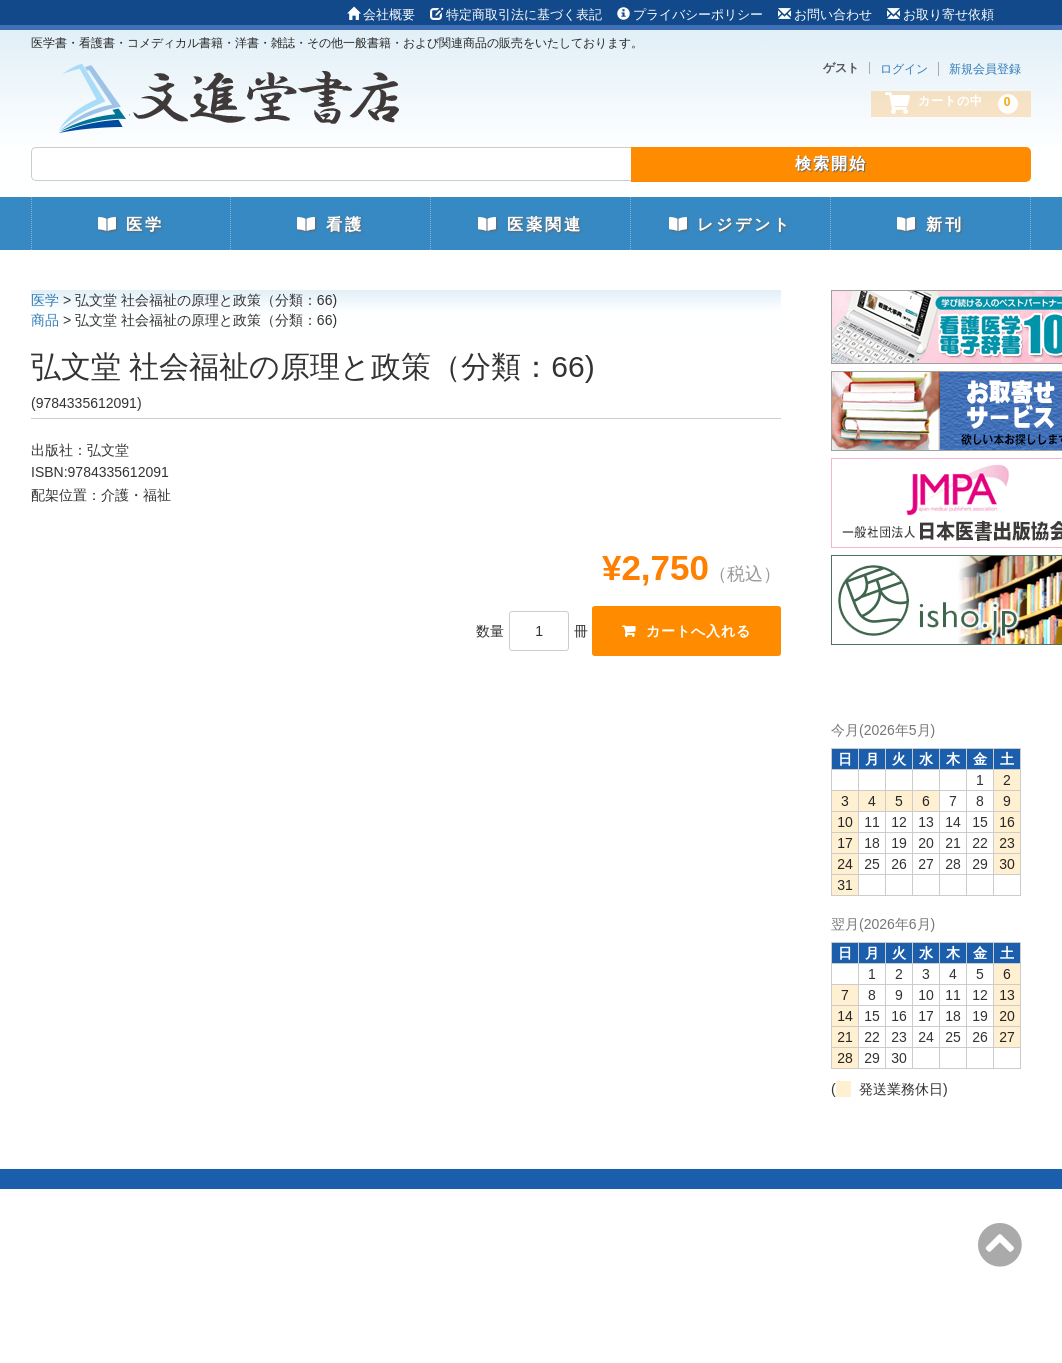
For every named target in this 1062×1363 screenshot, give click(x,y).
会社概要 (381, 14)
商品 (45, 320)
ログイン (904, 69)
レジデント (730, 224)
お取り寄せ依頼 (940, 14)
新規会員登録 (985, 69)
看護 (330, 224)
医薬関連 (530, 224)
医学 (131, 224)
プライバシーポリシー (690, 14)
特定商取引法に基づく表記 (516, 14)
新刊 (930, 224)
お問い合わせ (825, 14)
